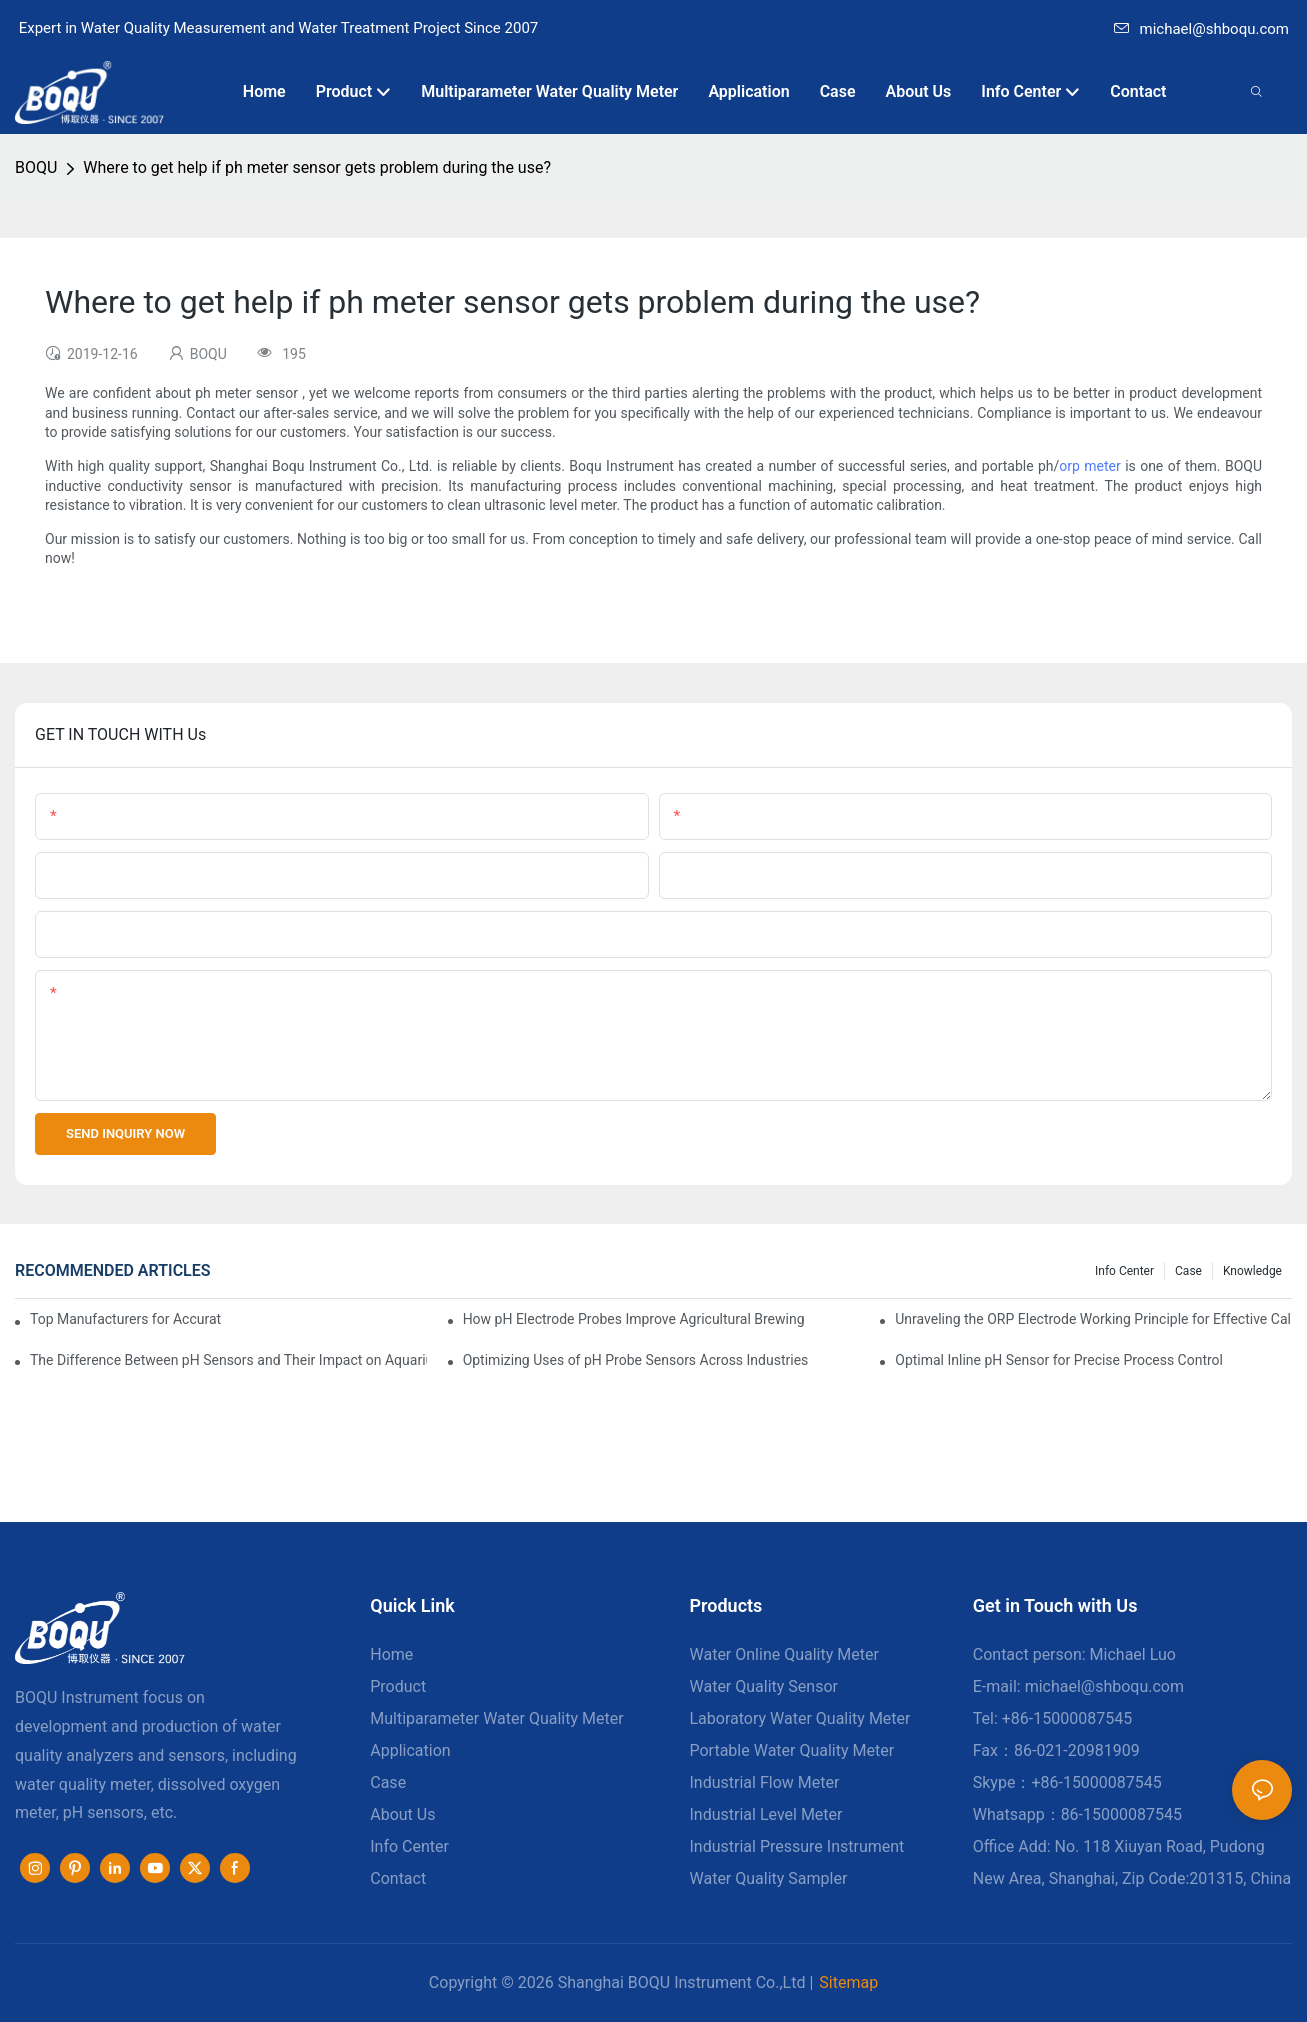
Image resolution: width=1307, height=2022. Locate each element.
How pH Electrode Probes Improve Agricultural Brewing (634, 1319)
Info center (1124, 1271)
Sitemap (848, 1982)
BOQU (36, 167)
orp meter (1089, 466)
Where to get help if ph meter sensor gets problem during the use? (317, 167)
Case (1188, 1271)
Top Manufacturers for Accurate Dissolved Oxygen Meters (125, 1319)
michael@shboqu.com (1201, 29)
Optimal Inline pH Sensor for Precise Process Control (1059, 1360)
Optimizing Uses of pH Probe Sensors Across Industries (636, 1360)
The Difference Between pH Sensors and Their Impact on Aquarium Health (228, 1360)
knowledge (1252, 1271)
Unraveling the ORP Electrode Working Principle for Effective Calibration (1093, 1319)
